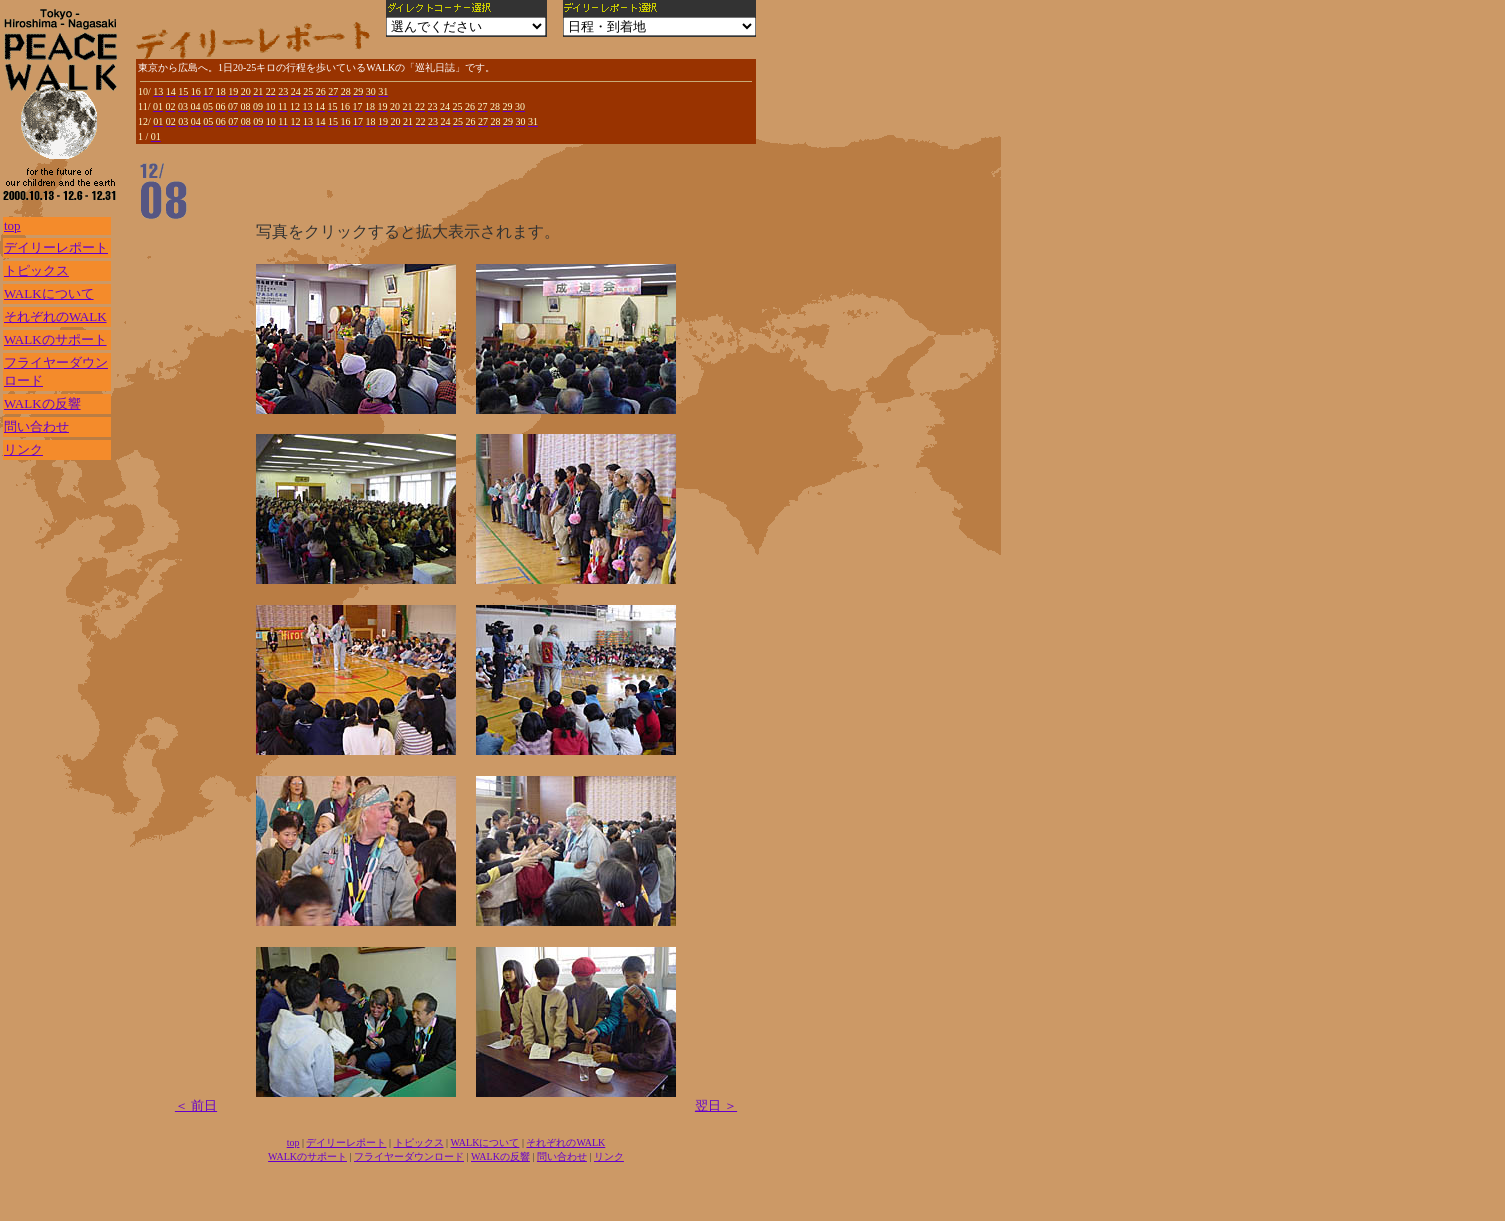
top (12, 225)
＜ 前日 (196, 1105)
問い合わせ (36, 426)
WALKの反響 (42, 403)
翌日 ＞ (716, 1105)
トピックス (36, 270)
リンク (23, 449)
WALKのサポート (55, 339)
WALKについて (49, 293)
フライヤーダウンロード (409, 1156)
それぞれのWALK (55, 316)
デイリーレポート (56, 247)
